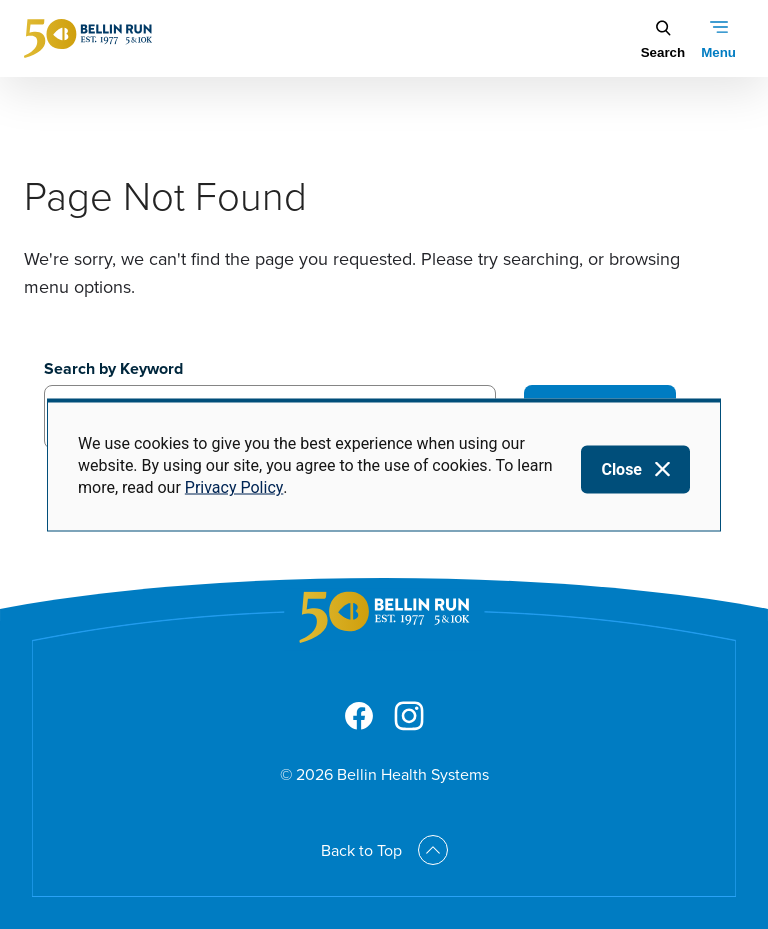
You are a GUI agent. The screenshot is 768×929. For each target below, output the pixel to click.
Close (621, 468)
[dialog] (384, 464)
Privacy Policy (234, 487)
